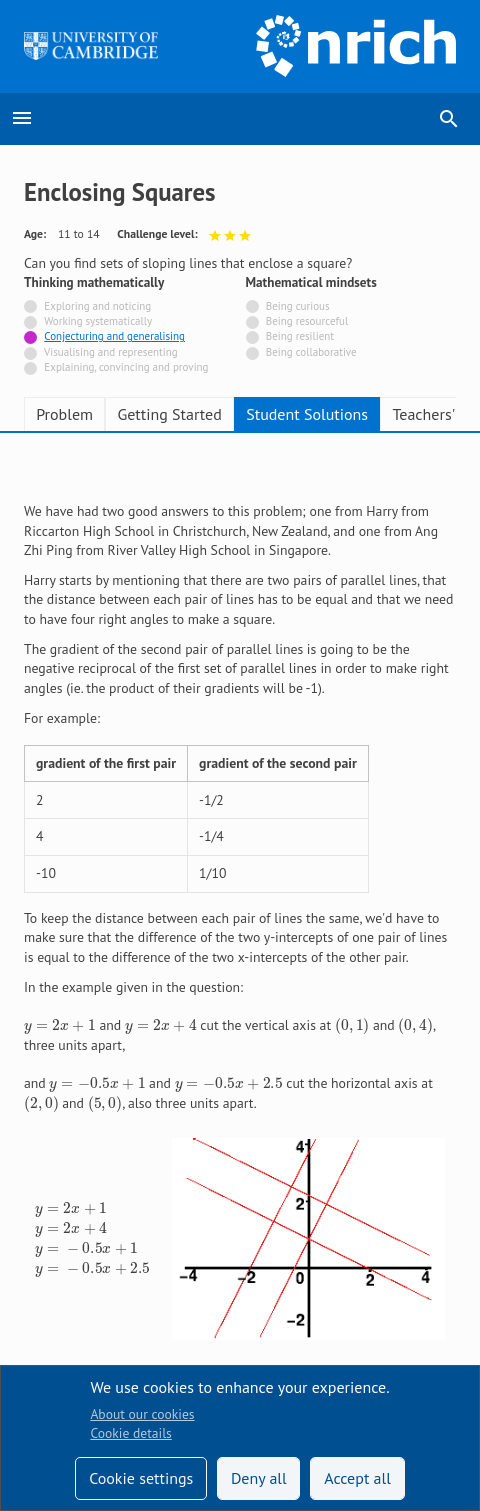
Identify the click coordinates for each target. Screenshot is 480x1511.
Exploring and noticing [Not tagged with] (97, 306)
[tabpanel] (240, 791)
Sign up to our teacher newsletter (122, 1206)
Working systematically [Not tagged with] (98, 321)
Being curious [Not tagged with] (298, 306)
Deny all (259, 1478)
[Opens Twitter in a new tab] (341, 1208)
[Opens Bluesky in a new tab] (444, 1208)
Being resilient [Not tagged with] (300, 336)
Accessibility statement (91, 1300)
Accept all (357, 1478)
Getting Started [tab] (169, 414)
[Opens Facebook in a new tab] (392, 1208)
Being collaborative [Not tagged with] (311, 352)
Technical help (66, 1253)
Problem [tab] (64, 414)
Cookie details (130, 1433)
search (449, 119)
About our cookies (142, 1414)
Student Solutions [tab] (307, 414)
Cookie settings (141, 1478)
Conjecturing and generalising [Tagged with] (114, 336)
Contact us (216, 1300)
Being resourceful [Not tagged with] (307, 321)
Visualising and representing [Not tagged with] (111, 352)
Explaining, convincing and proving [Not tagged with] (126, 367)
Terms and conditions (86, 1347)
